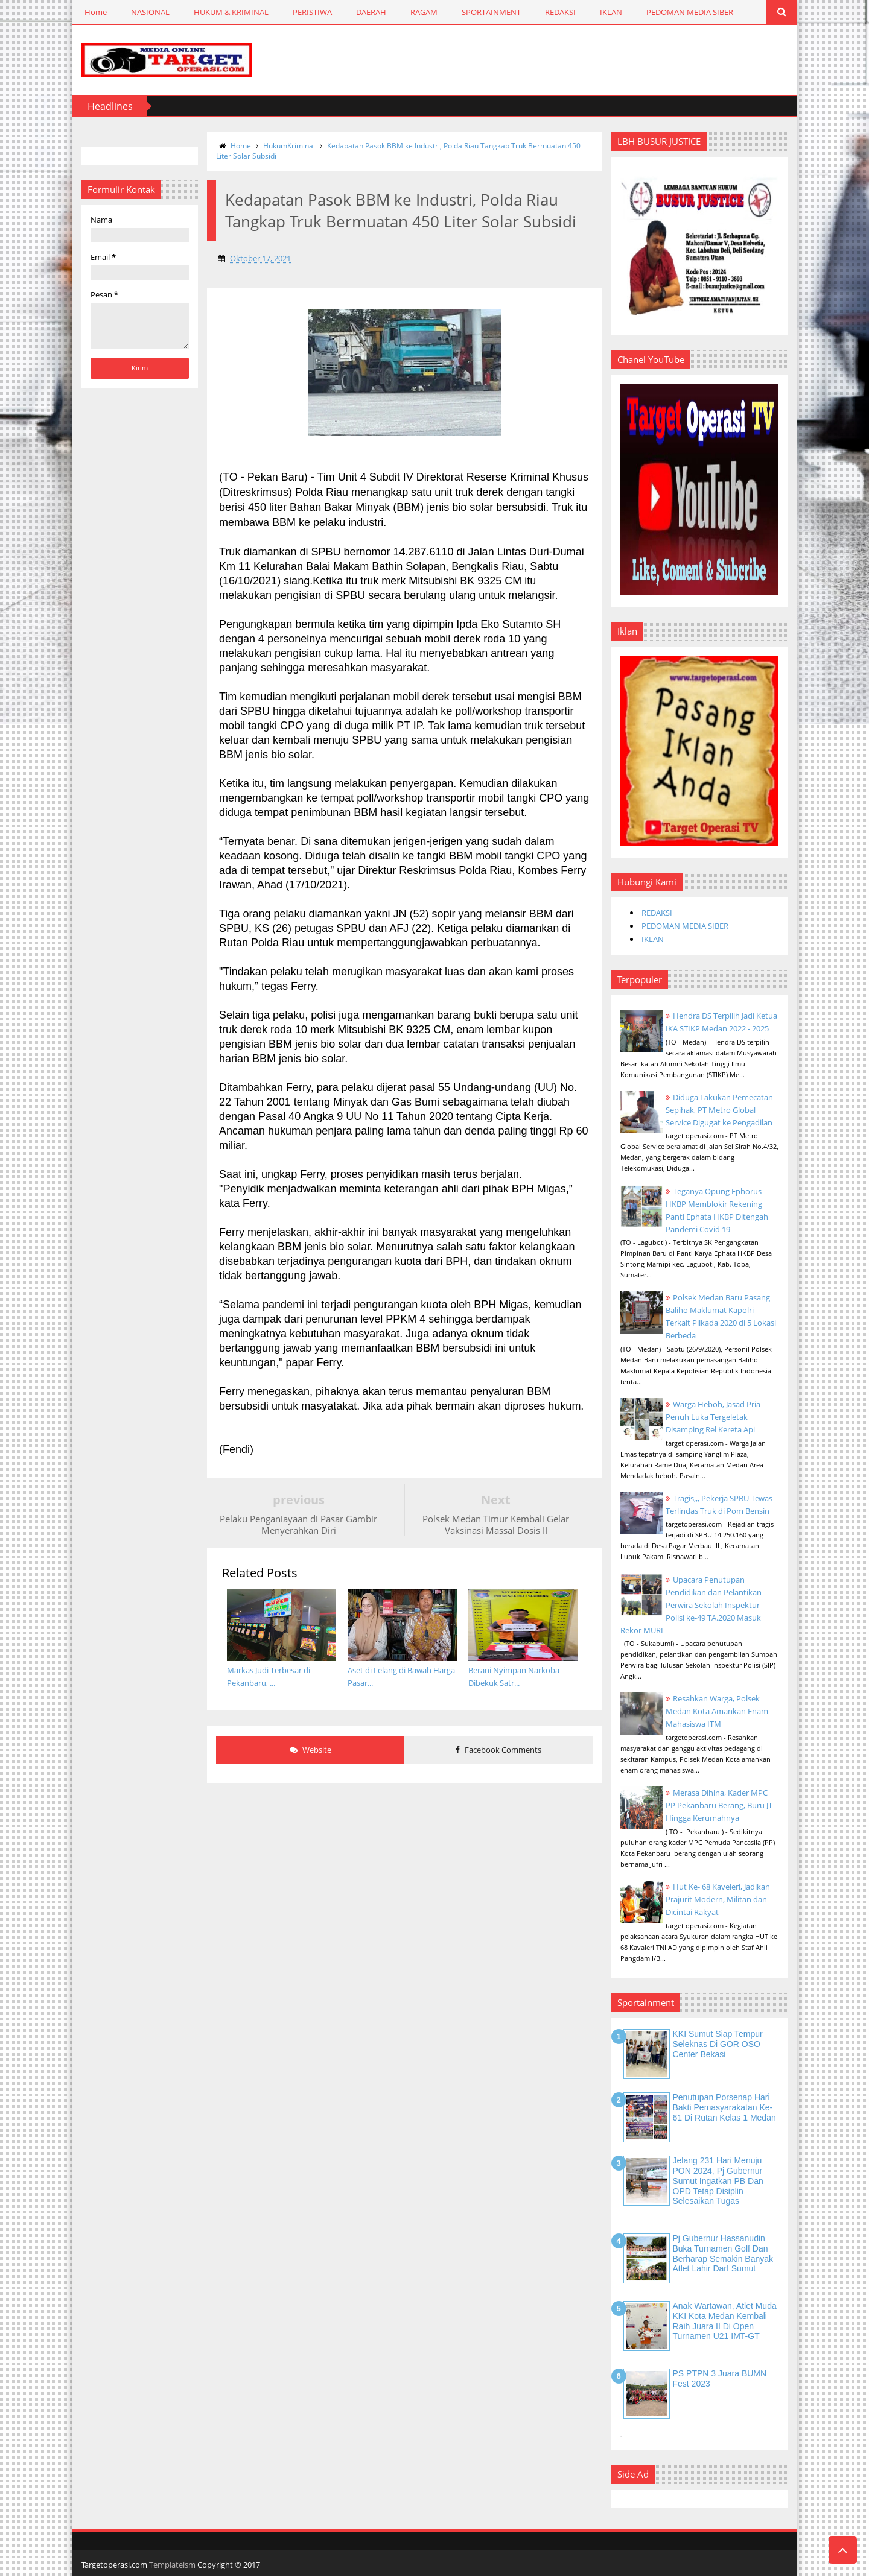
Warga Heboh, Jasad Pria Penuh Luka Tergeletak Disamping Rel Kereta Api (713, 1417)
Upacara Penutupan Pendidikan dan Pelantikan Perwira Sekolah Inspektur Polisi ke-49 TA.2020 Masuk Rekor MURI (691, 1605)
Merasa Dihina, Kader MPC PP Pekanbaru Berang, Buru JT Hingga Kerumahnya (719, 1805)
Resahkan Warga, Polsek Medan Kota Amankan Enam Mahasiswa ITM (717, 1711)
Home (95, 12)
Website (310, 1749)
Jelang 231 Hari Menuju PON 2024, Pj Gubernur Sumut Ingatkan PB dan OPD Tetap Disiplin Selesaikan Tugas (718, 2181)
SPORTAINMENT (491, 12)
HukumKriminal (289, 146)
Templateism (172, 2564)
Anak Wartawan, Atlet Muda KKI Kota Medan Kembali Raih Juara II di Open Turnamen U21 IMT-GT (725, 2321)
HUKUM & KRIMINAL (231, 12)
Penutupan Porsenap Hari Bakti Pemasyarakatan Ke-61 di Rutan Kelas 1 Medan (724, 2107)
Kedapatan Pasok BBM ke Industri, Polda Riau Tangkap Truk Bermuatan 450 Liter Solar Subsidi (398, 151)
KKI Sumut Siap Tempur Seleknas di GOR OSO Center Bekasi (718, 2044)
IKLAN (611, 12)
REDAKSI (560, 12)
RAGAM (424, 12)
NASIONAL (150, 12)
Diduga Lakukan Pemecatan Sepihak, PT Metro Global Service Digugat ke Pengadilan (719, 1110)
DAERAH (371, 12)
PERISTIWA (312, 12)
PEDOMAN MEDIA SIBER (689, 12)
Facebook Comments (498, 1749)
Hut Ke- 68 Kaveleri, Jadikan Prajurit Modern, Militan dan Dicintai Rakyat (718, 1899)
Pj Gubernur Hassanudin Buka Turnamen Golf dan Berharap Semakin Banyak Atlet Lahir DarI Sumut (723, 2253)
